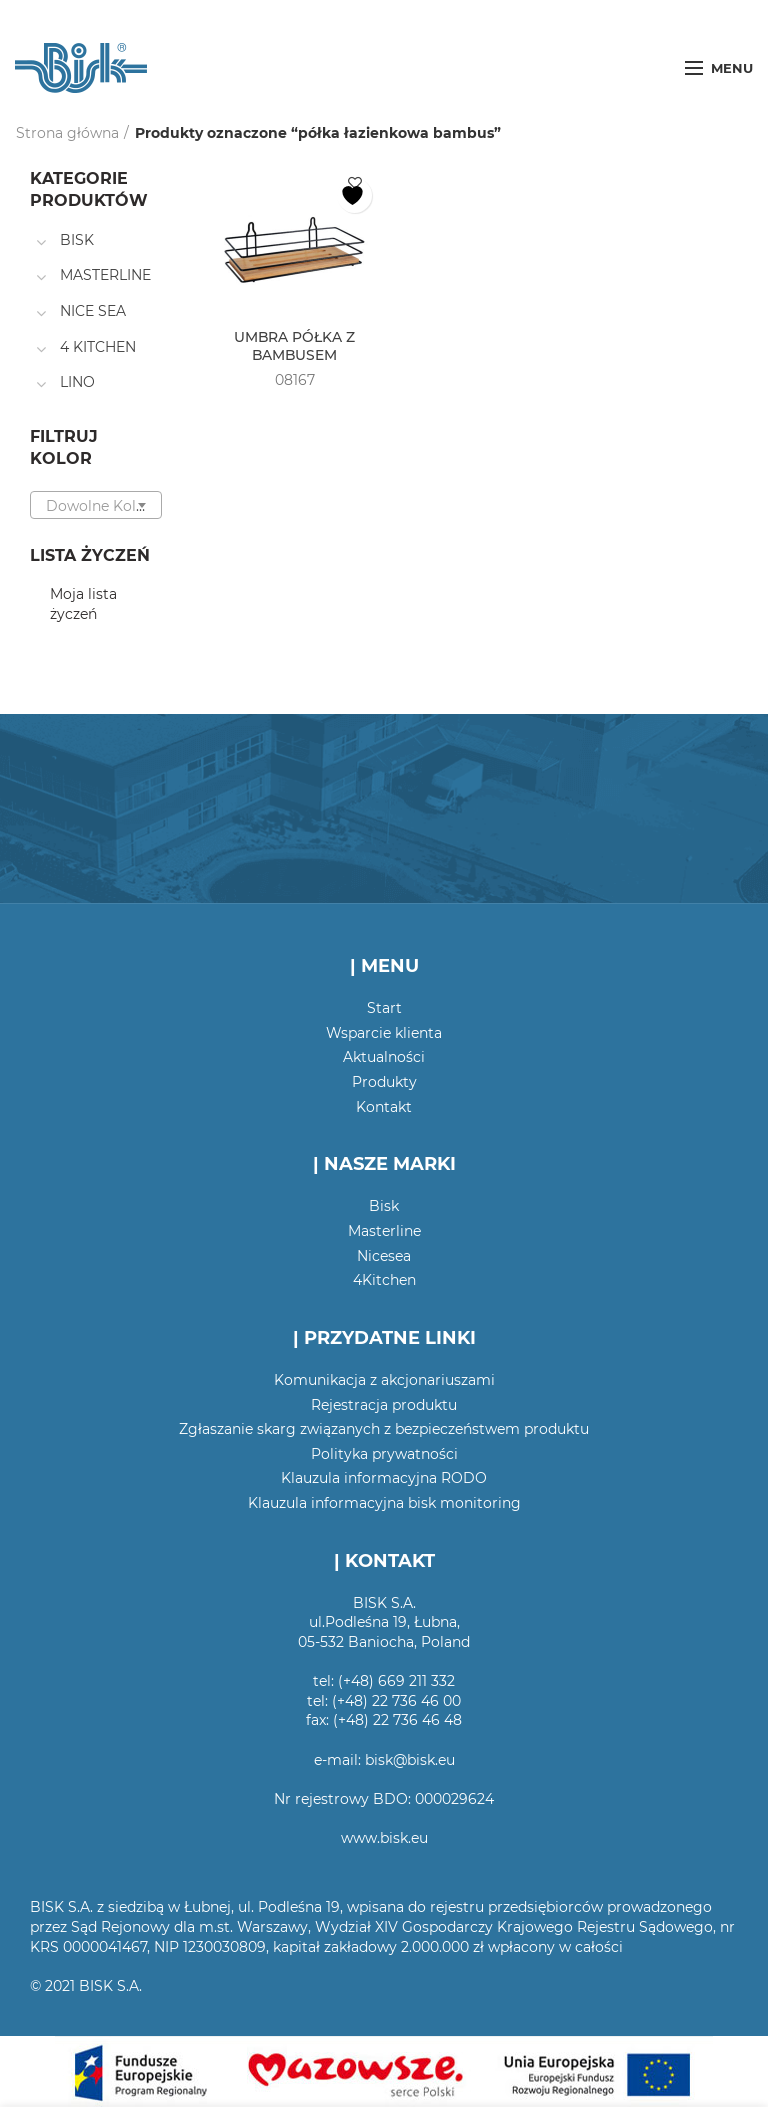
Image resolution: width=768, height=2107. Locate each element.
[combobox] (96, 505)
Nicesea (384, 1256)
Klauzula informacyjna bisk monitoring (384, 1503)
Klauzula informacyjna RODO (384, 1478)
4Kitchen (384, 1280)
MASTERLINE (105, 275)
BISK (77, 240)
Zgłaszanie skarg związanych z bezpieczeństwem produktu (384, 1429)
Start (384, 1008)
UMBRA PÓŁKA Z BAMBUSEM (295, 346)
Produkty (384, 1082)
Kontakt (384, 1107)
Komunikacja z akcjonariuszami (384, 1380)
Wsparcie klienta (384, 1033)
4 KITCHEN (98, 347)
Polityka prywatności (384, 1454)
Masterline (384, 1231)
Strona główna (67, 133)
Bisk (384, 1206)
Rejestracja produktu (384, 1405)
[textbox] (96, 506)
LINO (77, 382)
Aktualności (384, 1057)
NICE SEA (93, 311)
